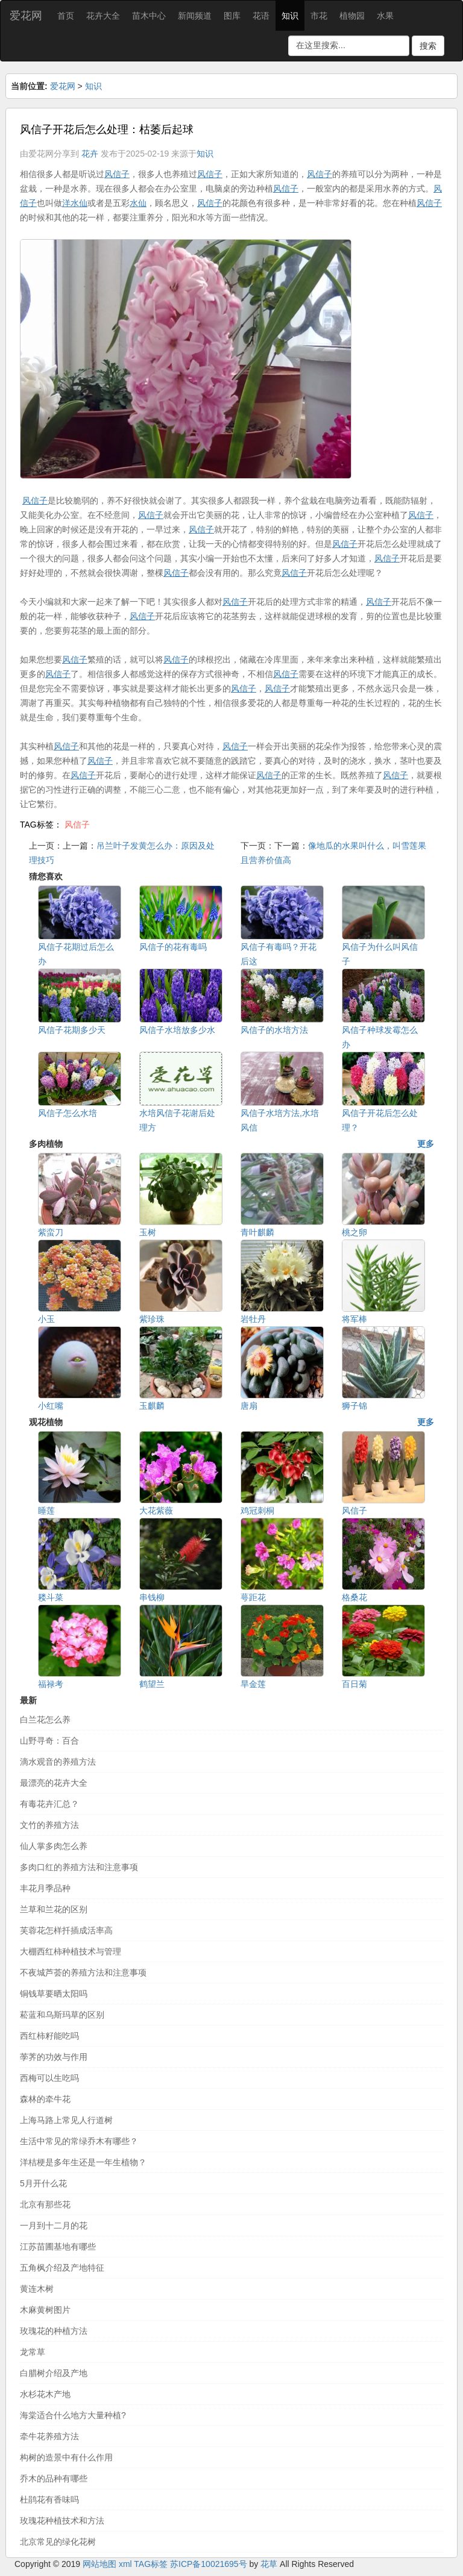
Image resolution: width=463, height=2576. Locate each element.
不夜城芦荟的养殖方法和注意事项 (83, 1972)
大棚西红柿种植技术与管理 (70, 1951)
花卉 (89, 153)
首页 (65, 15)
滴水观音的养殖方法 (58, 1762)
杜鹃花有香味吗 (49, 2499)
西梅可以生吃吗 (49, 2078)
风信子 (77, 824)
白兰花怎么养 (45, 1719)
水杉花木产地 (45, 2394)
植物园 (352, 15)
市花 (318, 15)
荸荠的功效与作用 (53, 2057)
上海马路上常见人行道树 (66, 2120)
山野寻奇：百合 (49, 1740)
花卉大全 (103, 15)
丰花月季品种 (45, 1888)
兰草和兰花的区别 (53, 1909)
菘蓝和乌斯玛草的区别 (62, 2014)
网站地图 (99, 2564)
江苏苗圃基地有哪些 (58, 2246)
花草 (268, 2564)
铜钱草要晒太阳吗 (53, 1993)
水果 (385, 15)
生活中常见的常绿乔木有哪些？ (79, 2141)
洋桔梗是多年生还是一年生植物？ (83, 2162)
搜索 (428, 46)
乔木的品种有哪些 (53, 2478)
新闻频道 (195, 15)
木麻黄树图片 (45, 2310)
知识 (290, 15)
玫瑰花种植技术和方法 (62, 2520)
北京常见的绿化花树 (58, 2541)
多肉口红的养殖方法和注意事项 (79, 1867)
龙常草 (32, 2352)
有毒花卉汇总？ (49, 1804)
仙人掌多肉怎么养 (53, 1846)
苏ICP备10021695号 (208, 2564)
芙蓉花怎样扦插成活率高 (66, 1930)
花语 (261, 15)
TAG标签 (151, 2564)
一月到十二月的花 (53, 2225)
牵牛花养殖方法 (49, 2436)
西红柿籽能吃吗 (49, 2036)
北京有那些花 (45, 2204)
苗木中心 (149, 15)
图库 (232, 15)
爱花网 (26, 16)
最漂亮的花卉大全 (53, 1783)
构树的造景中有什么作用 (66, 2457)
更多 (425, 1144)
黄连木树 (37, 2289)
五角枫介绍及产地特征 (62, 2267)
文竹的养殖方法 (49, 1825)
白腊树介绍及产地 (53, 2373)
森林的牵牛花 (45, 2099)
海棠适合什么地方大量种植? (73, 2415)
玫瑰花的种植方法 (53, 2331)
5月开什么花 (43, 2183)
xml (125, 2564)
